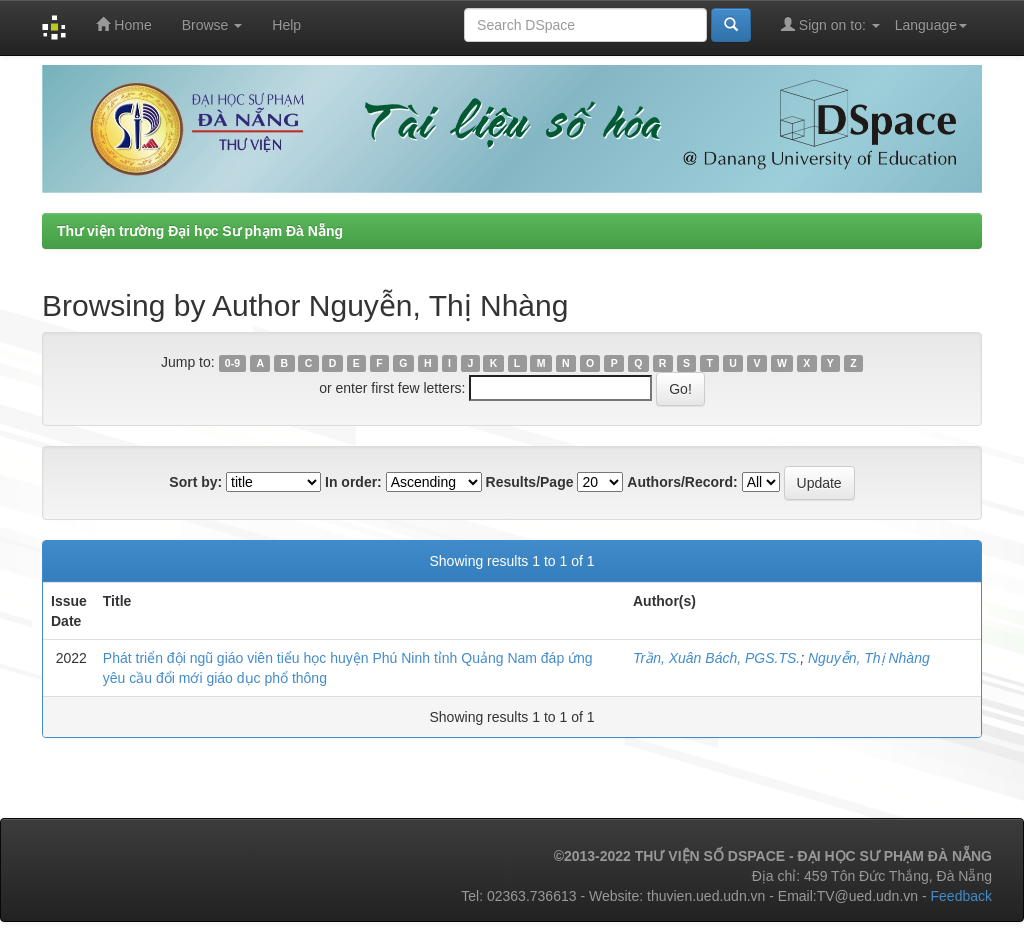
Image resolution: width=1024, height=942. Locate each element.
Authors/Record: (682, 482)
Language (931, 25)
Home (123, 24)
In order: (353, 482)
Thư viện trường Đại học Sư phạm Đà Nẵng (200, 231)
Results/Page (530, 482)
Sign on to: (830, 24)
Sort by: (195, 482)
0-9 (232, 363)
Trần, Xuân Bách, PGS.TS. (716, 658)
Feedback (961, 896)
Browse (212, 25)
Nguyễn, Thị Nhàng (869, 658)
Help (286, 25)
